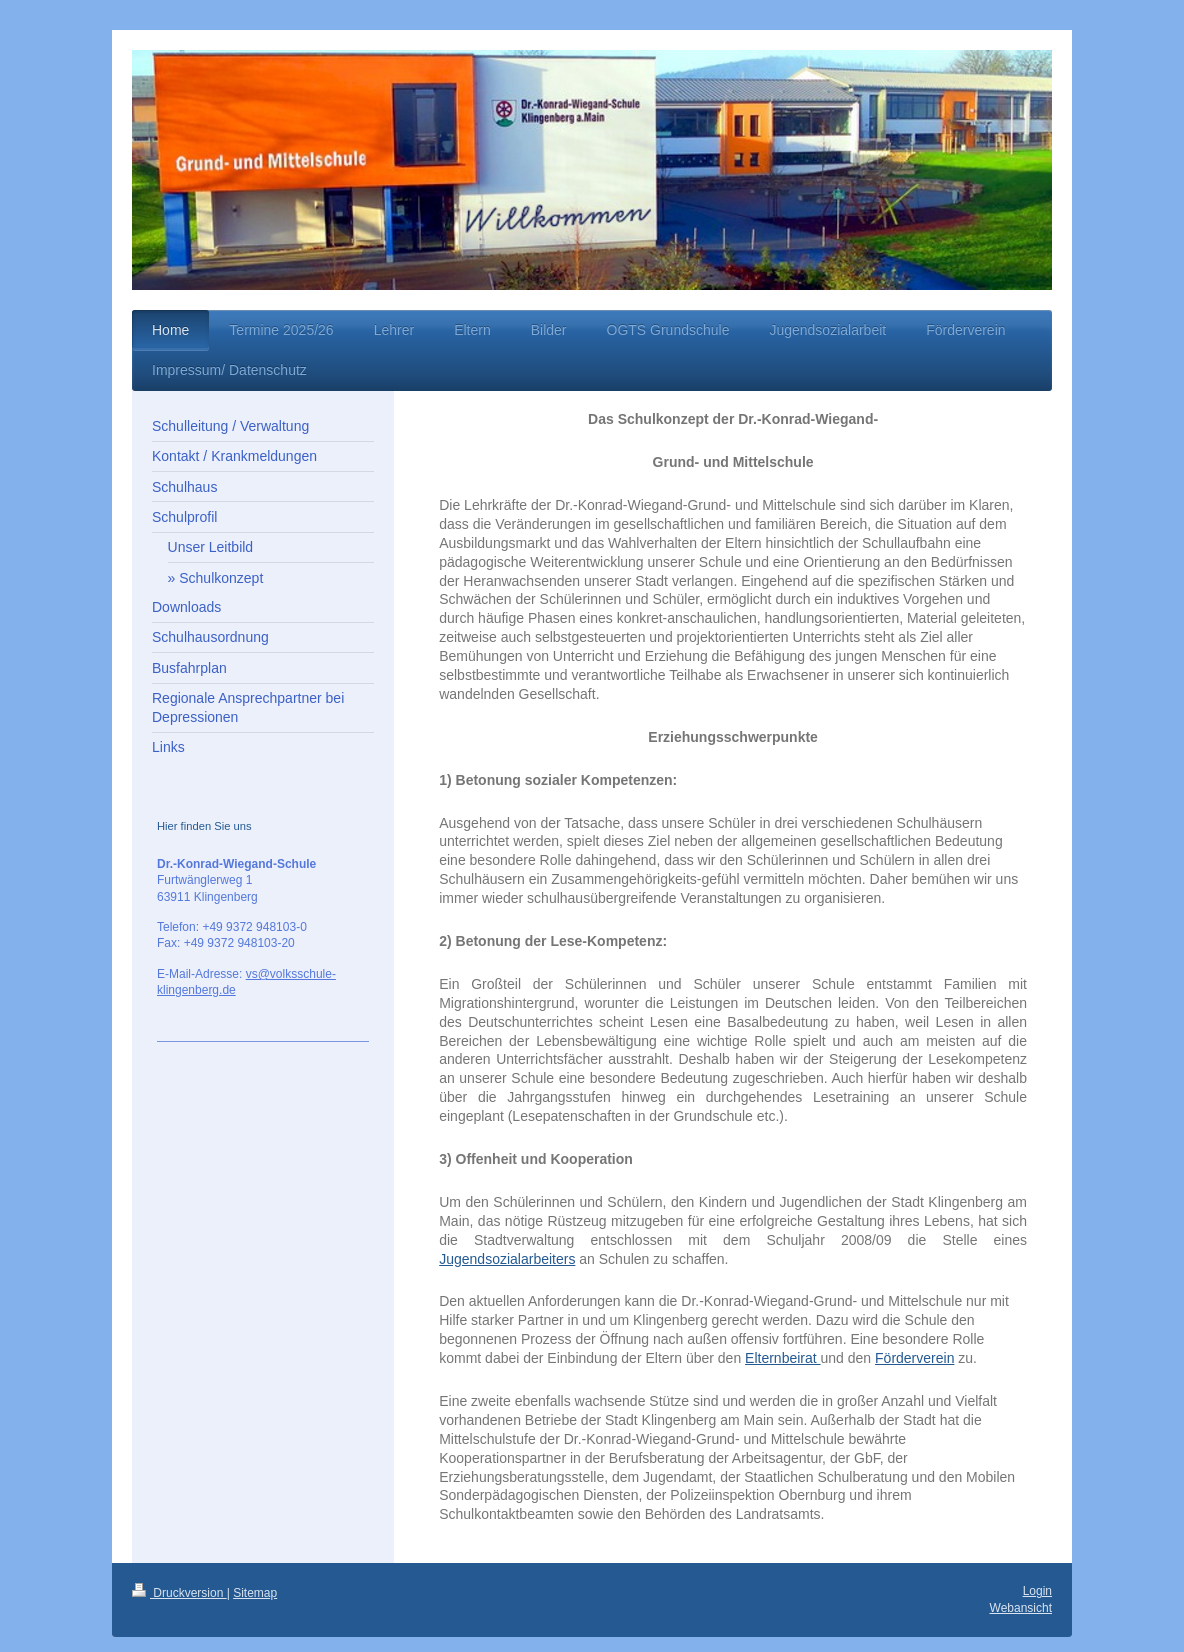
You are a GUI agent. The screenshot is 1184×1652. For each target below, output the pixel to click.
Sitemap (255, 1593)
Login (1037, 1591)
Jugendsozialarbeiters (507, 1259)
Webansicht (1021, 1608)
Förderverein (914, 1358)
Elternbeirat (782, 1358)
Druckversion (179, 1593)
